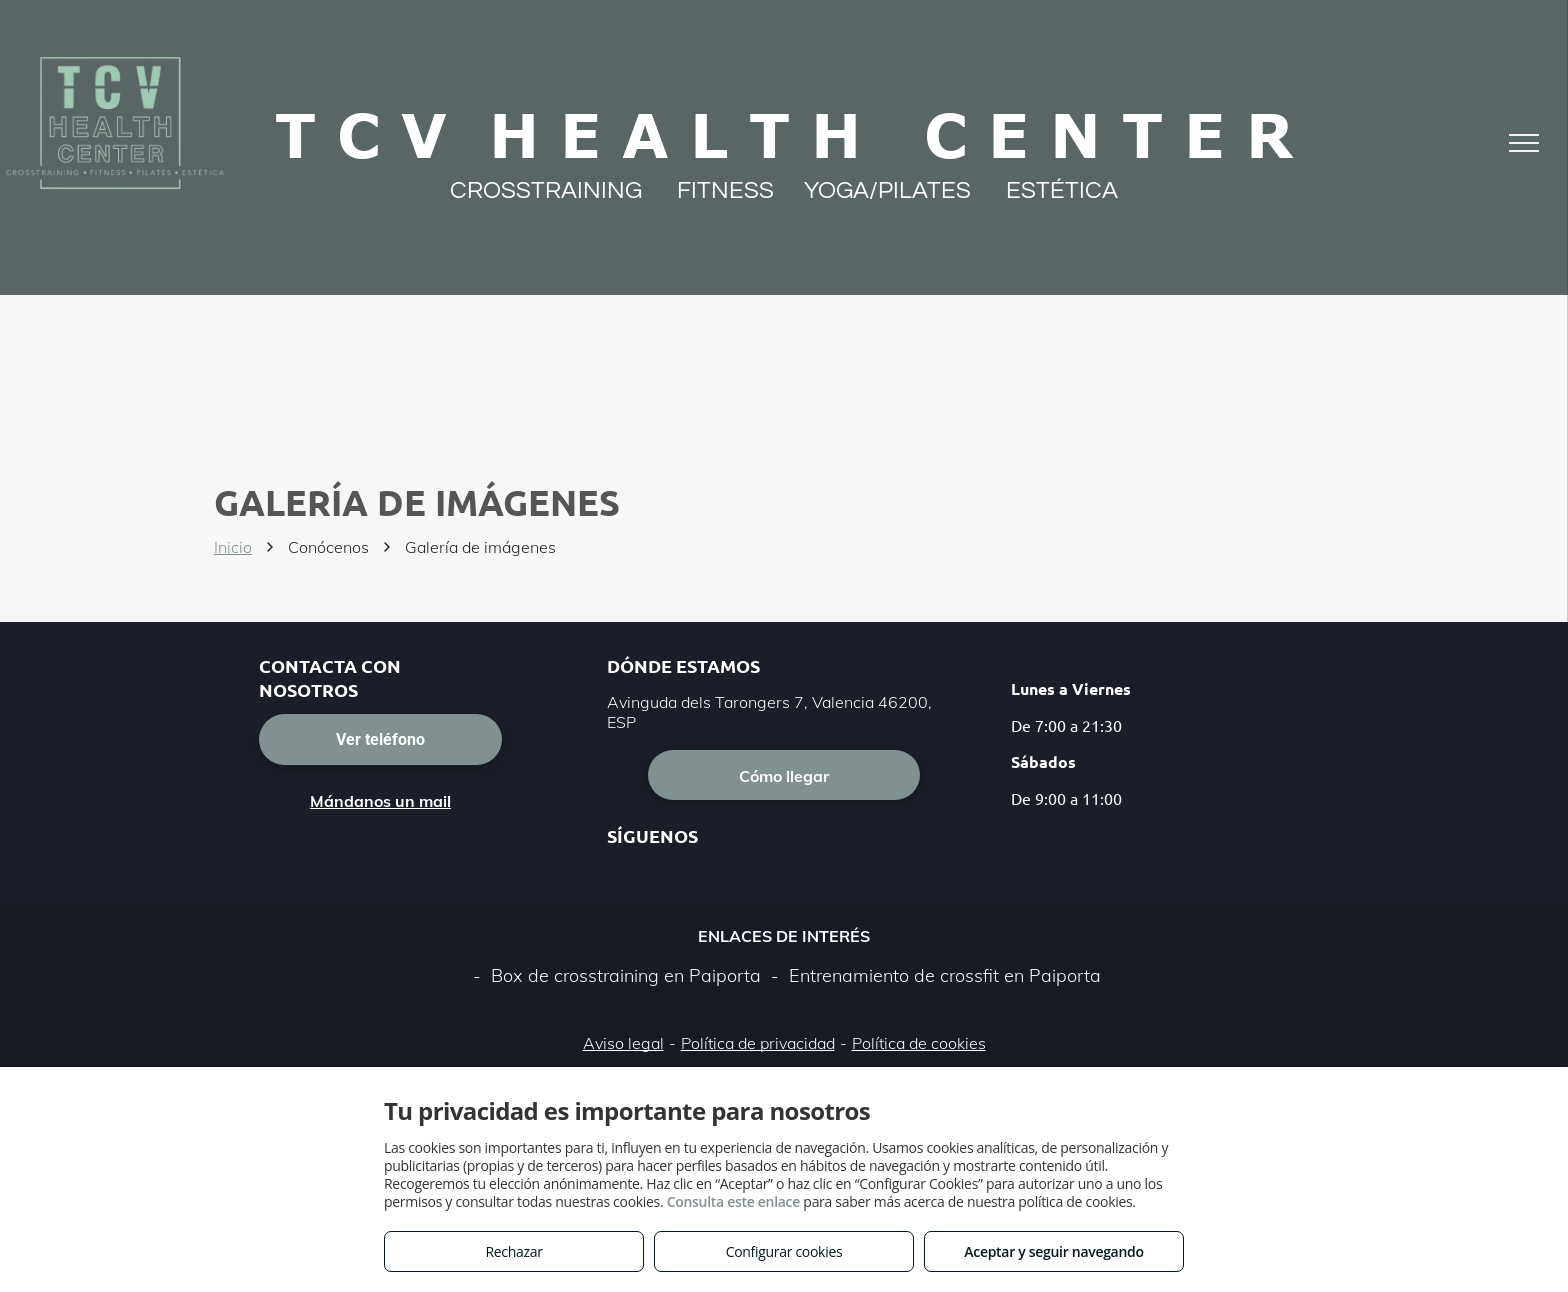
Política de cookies (919, 1043)
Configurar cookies (784, 1251)
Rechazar (513, 1251)
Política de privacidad (758, 1043)
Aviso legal (623, 1043)
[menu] (1524, 143)
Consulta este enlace (733, 1201)
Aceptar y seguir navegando (1053, 1251)
